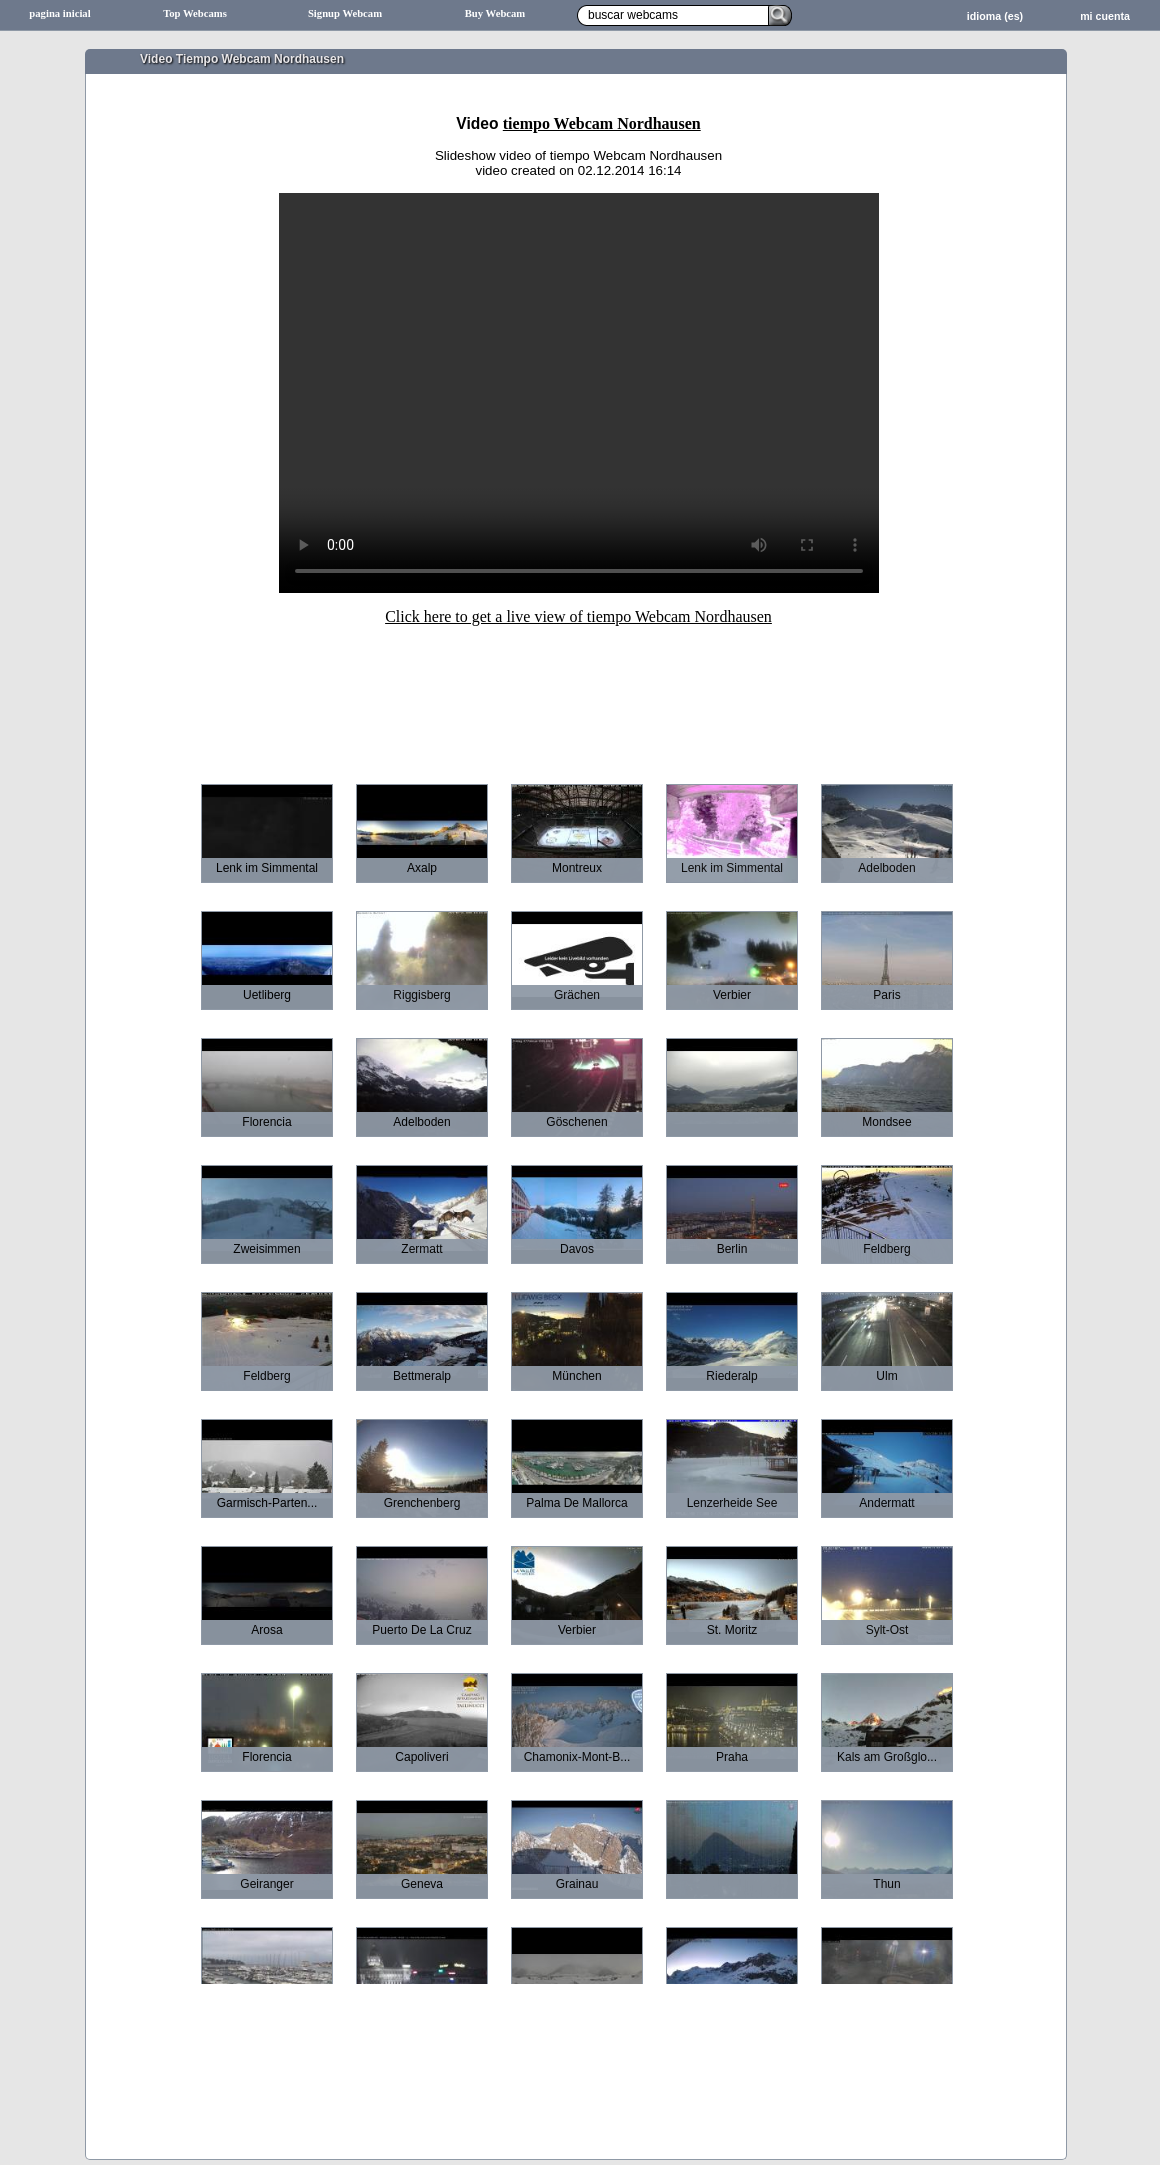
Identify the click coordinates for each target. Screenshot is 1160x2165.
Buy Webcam (495, 13)
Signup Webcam (345, 13)
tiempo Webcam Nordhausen (602, 123)
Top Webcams (195, 13)
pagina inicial (59, 13)
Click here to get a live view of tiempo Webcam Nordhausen (578, 616)
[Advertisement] (579, 691)
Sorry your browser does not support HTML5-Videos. (579, 393)
